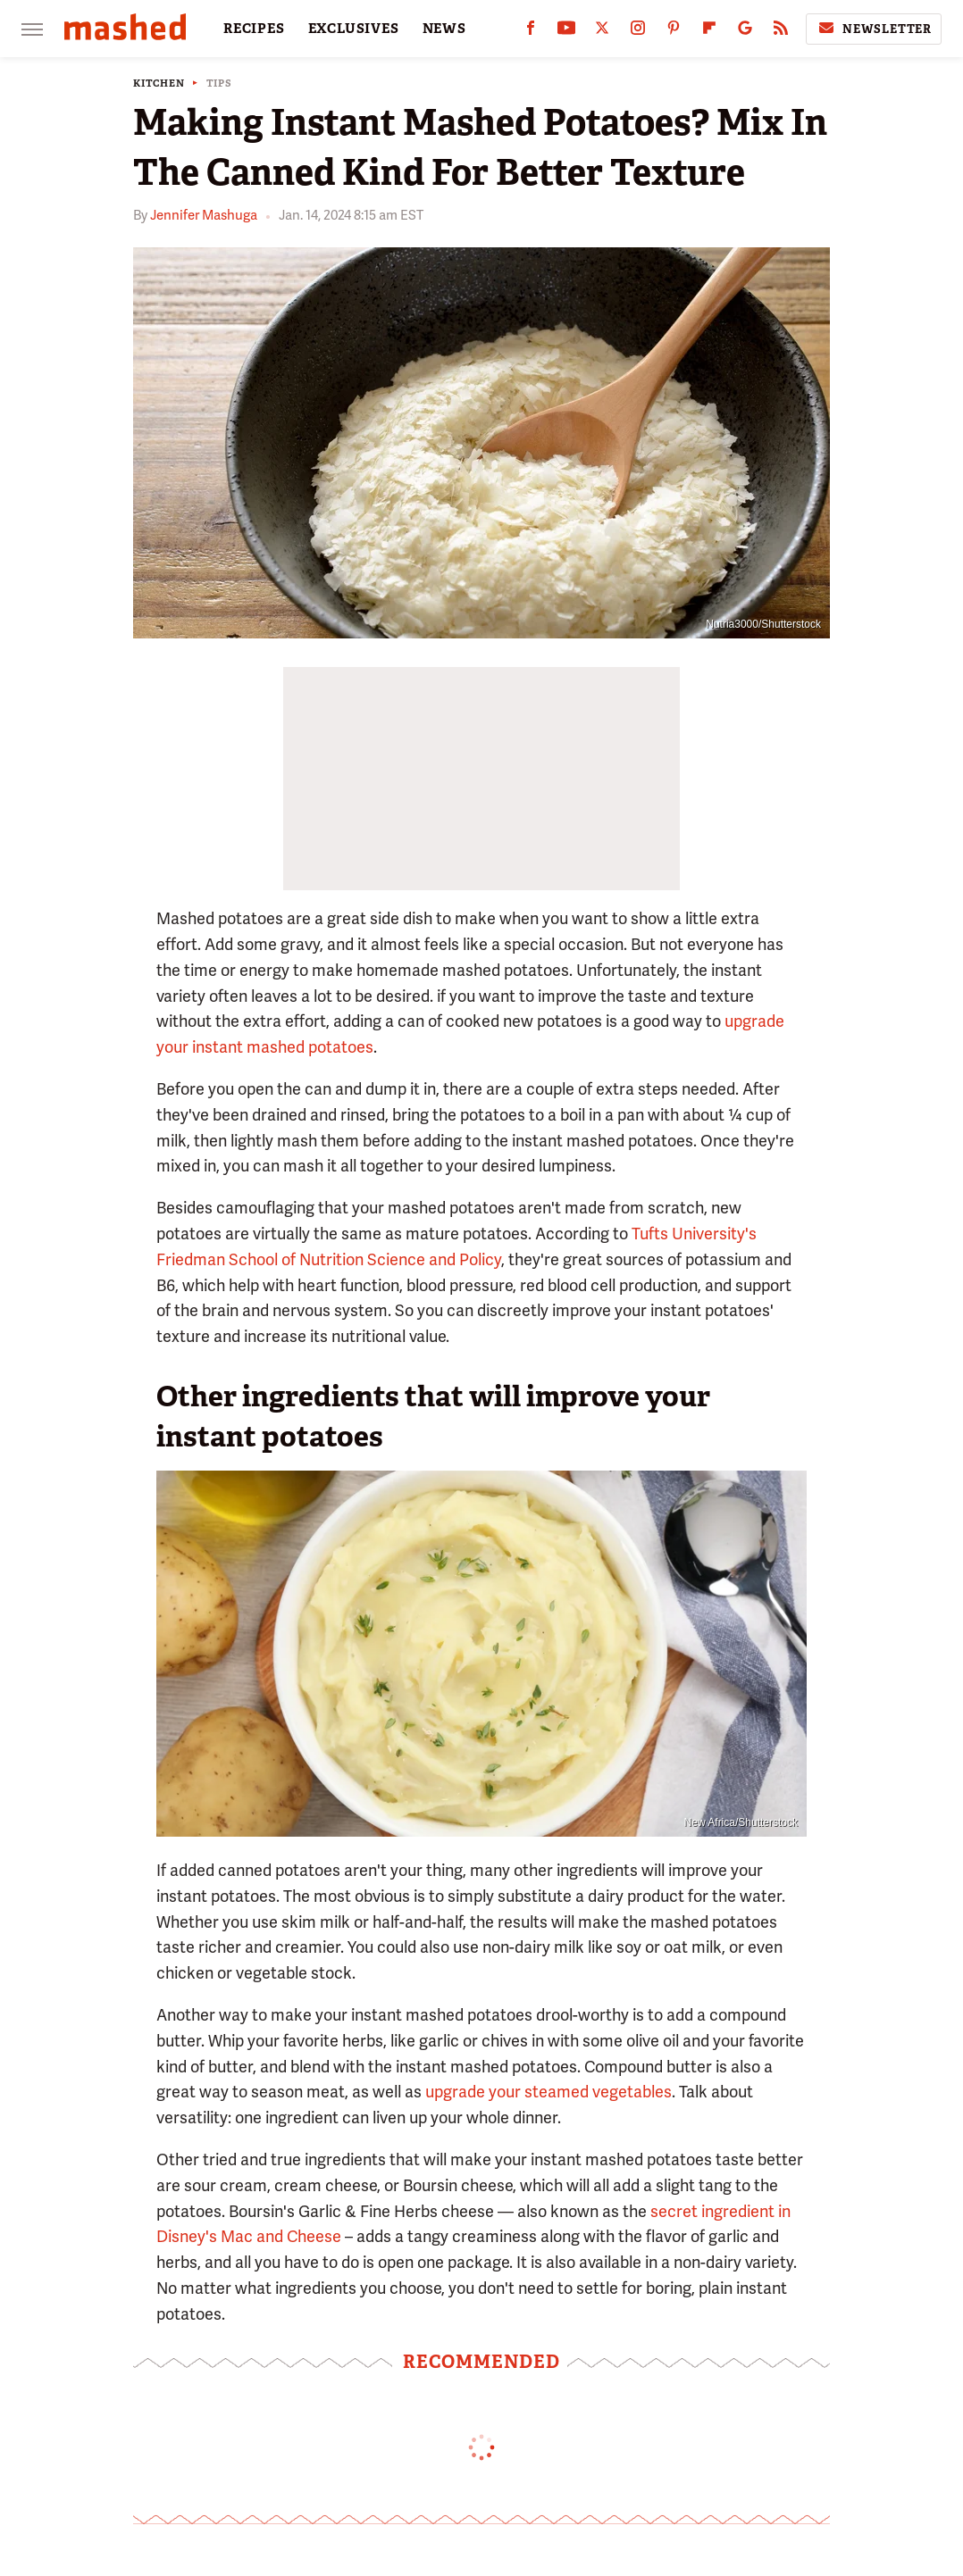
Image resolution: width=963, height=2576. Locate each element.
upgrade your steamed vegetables (548, 2091)
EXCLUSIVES (353, 29)
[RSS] (780, 32)
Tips (219, 83)
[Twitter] (602, 32)
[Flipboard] (709, 32)
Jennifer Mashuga (203, 215)
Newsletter (874, 29)
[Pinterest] (673, 32)
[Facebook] (530, 32)
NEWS (444, 29)
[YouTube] (566, 32)
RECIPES (254, 29)
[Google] (745, 32)
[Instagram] (638, 32)
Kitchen (159, 83)
